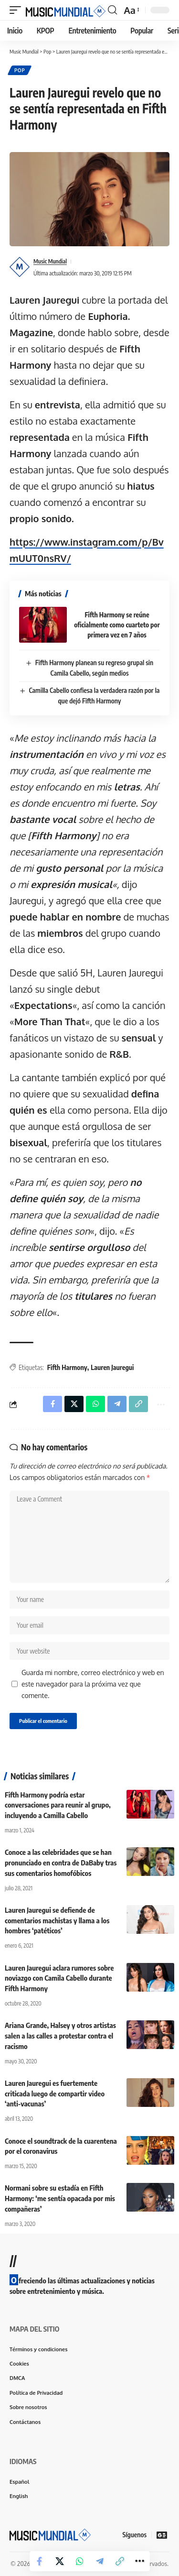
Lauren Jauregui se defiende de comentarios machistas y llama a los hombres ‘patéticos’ (57, 1920)
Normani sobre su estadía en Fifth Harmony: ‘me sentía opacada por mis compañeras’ (60, 2198)
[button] (18, 10)
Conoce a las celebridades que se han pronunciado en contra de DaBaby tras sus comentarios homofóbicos (60, 1862)
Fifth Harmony (67, 1367)
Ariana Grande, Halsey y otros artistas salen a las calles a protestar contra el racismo (60, 2035)
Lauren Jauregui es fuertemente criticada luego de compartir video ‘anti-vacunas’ (55, 2093)
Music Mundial (50, 261)
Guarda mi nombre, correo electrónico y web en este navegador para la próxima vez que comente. (92, 1683)
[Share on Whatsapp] (80, 2561)
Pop (19, 70)
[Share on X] (60, 2561)
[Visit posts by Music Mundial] (20, 267)
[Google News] (161, 2535)
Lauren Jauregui (112, 1367)
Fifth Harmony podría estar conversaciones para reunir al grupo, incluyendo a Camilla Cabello (58, 1805)
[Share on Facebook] (40, 2561)
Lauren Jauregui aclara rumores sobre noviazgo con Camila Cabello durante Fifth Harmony (59, 1978)
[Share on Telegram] (100, 2561)
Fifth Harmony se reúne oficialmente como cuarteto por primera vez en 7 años (116, 625)
